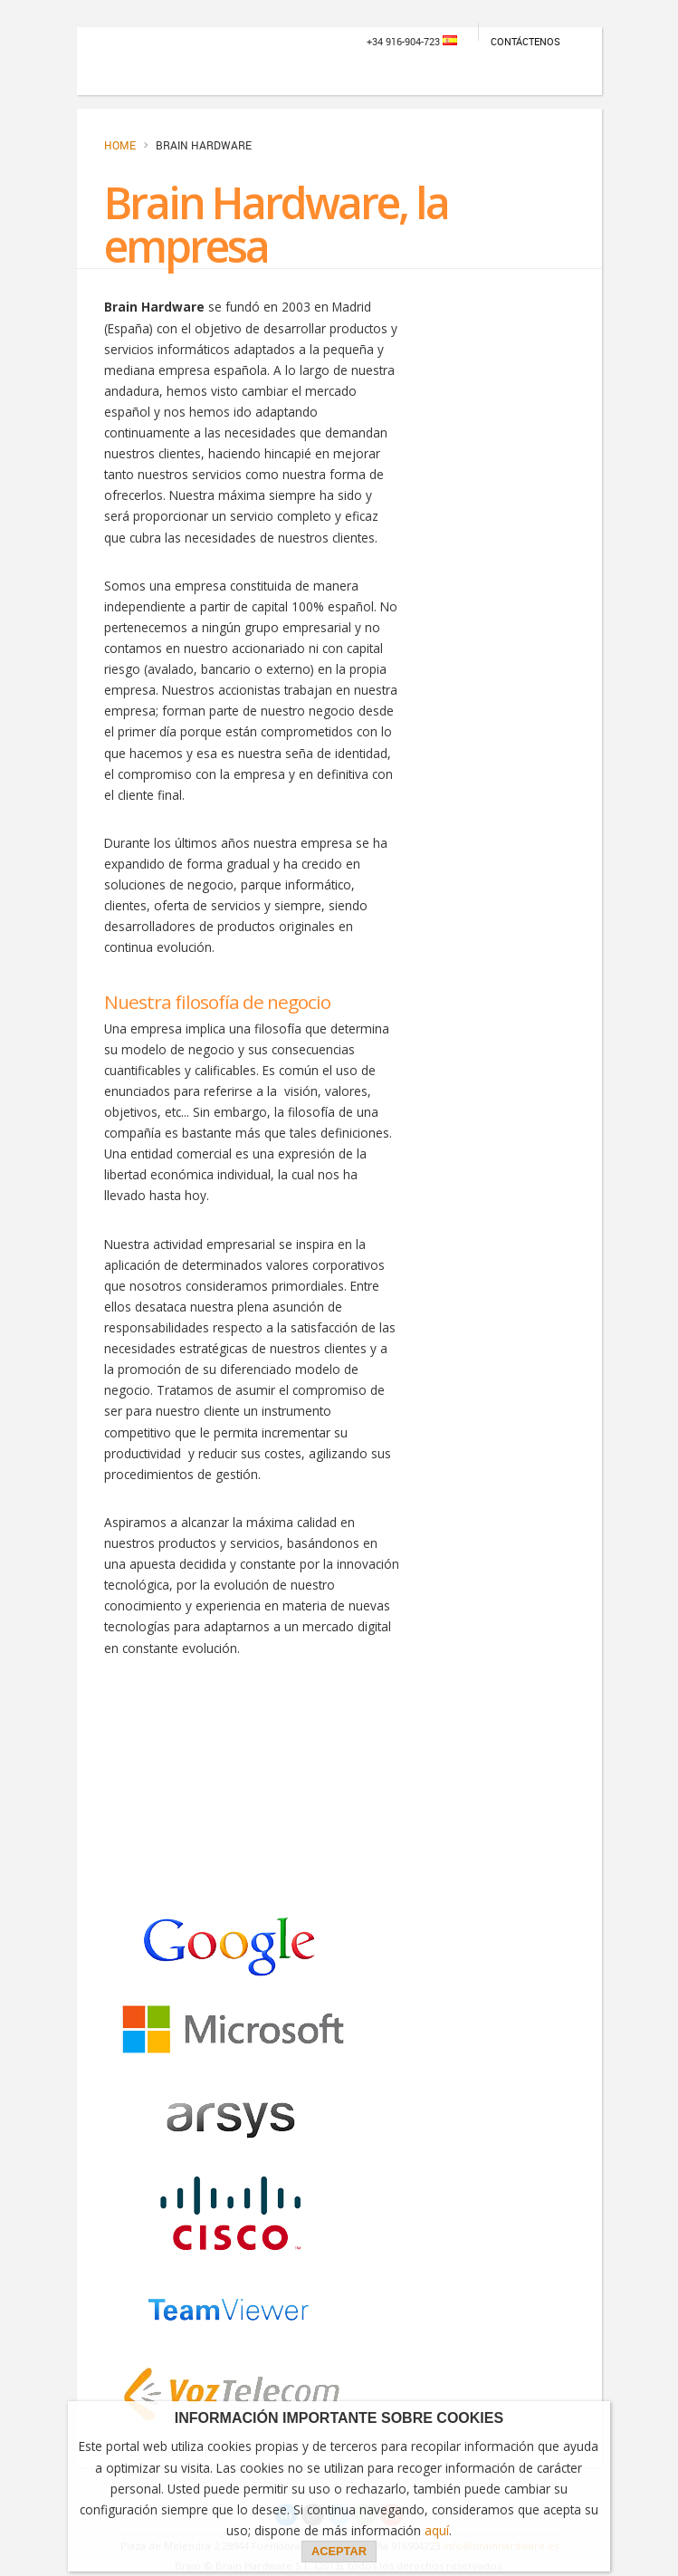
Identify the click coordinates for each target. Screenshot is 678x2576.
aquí (437, 2530)
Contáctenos (525, 41)
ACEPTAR (339, 2551)
